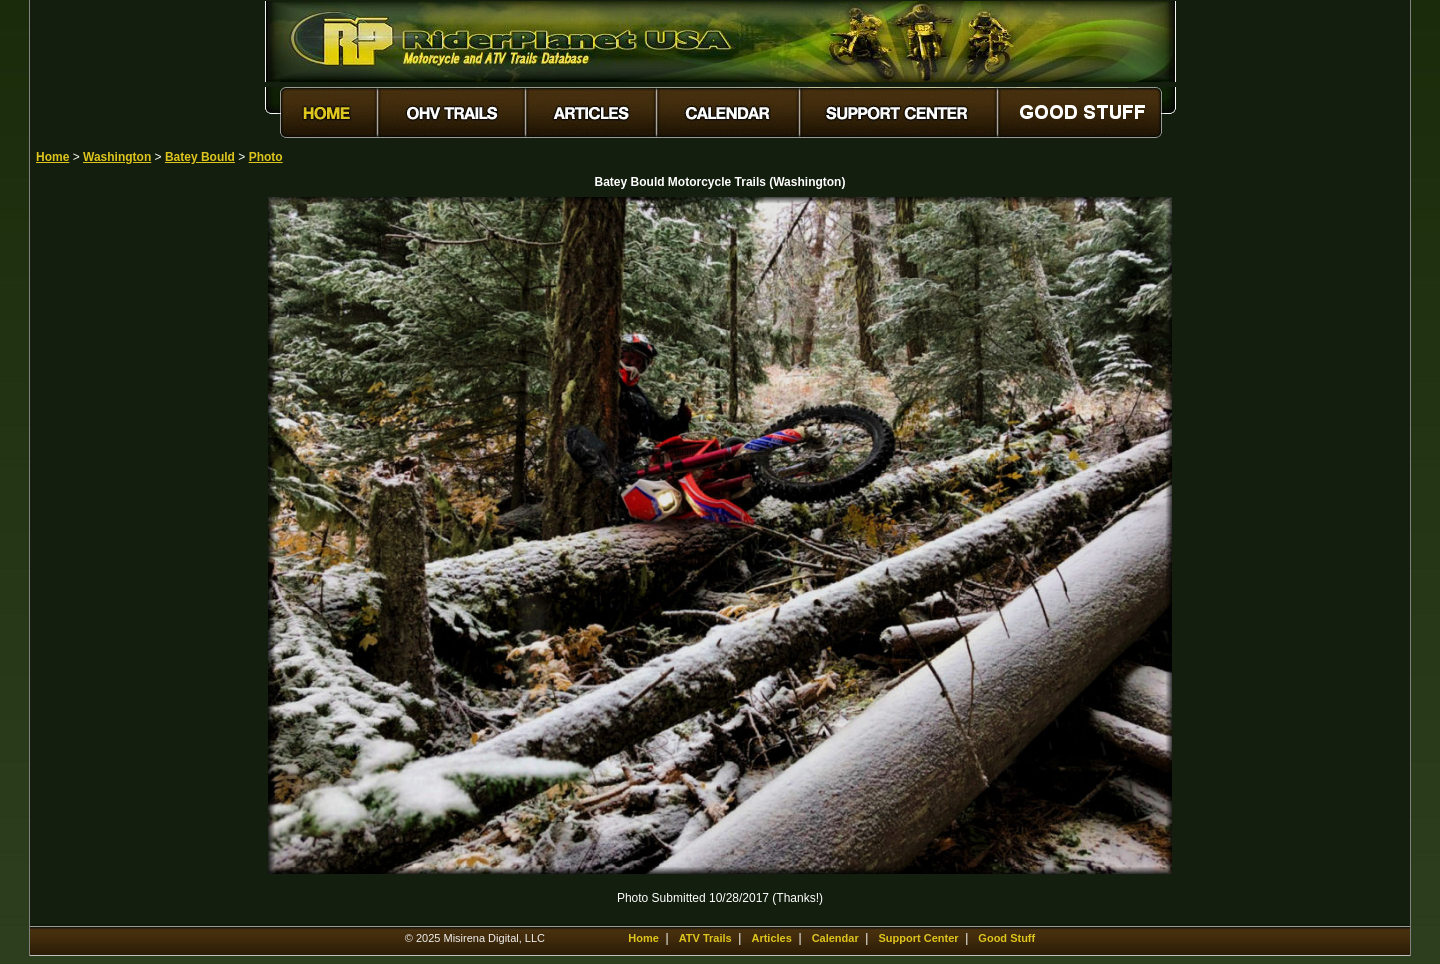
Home (52, 157)
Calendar (835, 938)
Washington (117, 157)
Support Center (919, 938)
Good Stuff (1006, 938)
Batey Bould (200, 157)
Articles (771, 938)
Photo (266, 157)
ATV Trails (705, 938)
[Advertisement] (106, 497)
